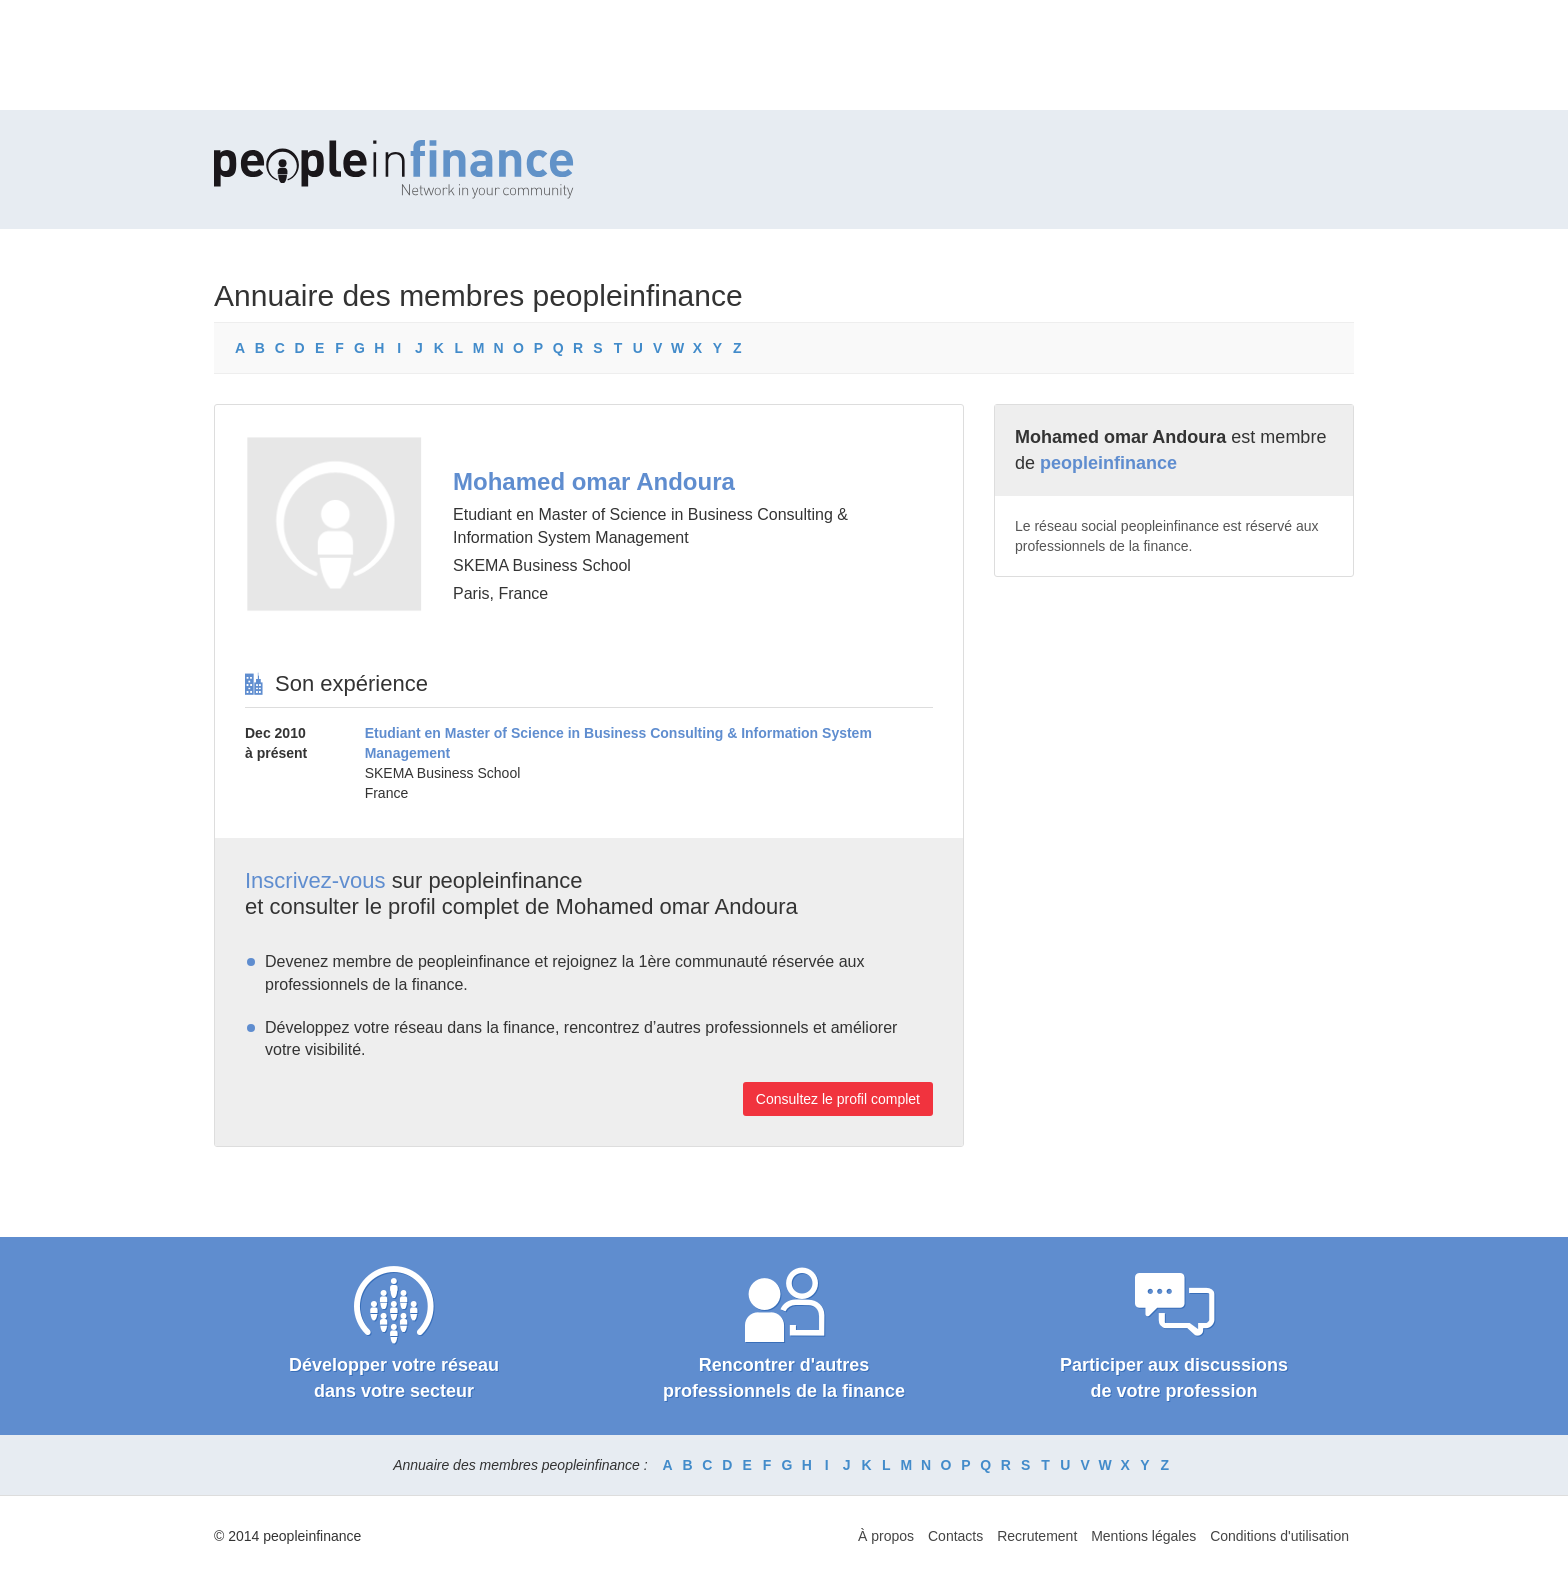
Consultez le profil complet (838, 1099)
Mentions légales (1143, 1536)
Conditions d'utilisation (1279, 1536)
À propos (886, 1536)
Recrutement (1037, 1536)
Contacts (955, 1536)
